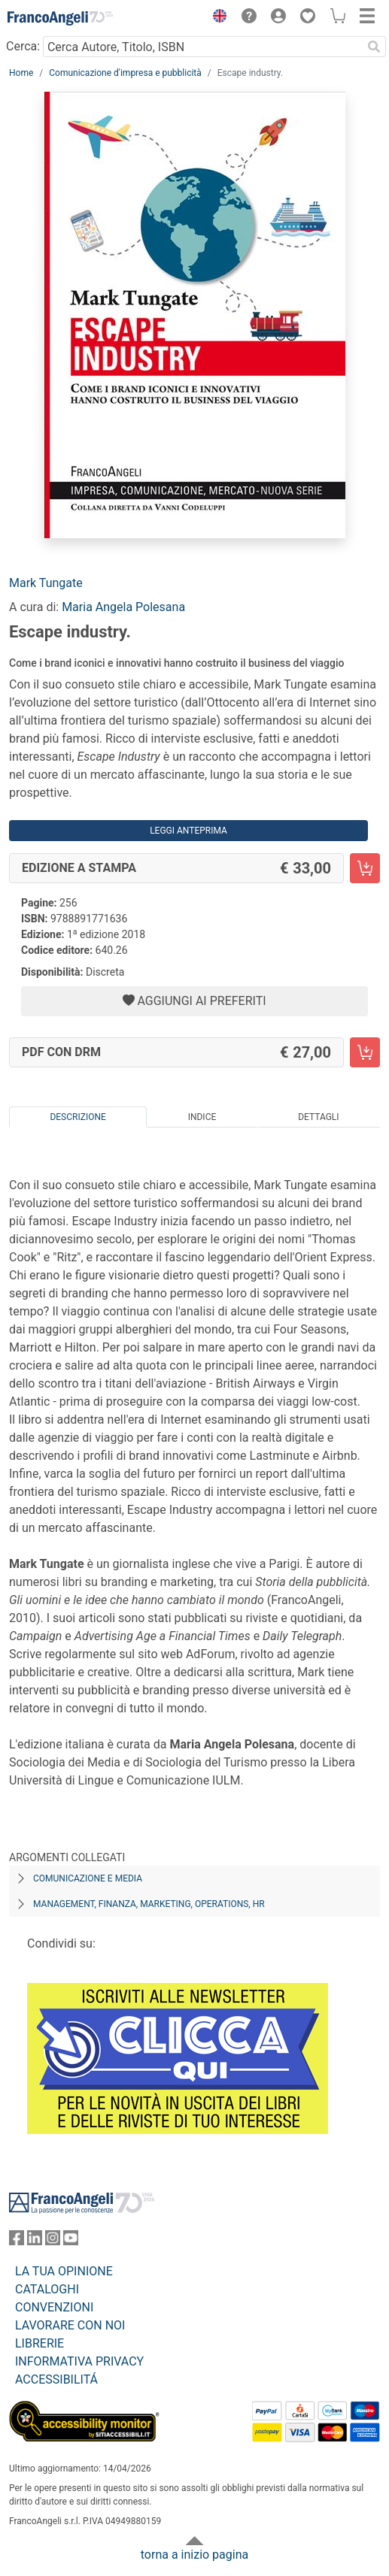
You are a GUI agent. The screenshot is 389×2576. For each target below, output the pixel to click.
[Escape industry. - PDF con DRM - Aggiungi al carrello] (365, 1052)
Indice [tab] (202, 1117)
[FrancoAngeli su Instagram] (52, 2241)
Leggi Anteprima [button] (188, 830)
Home (21, 73)
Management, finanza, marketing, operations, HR (149, 1904)
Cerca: (23, 46)
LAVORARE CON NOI (70, 2325)
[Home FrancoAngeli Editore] (60, 18)
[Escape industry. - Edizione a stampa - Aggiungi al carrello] (365, 868)
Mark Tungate (46, 583)
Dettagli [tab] (318, 1117)
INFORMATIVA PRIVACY (79, 2361)
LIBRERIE (39, 2343)
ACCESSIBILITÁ (56, 2379)
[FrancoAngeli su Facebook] (16, 2241)
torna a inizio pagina (194, 2554)
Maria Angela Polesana (123, 607)
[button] (216, 18)
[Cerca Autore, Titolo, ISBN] (202, 46)
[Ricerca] (374, 46)
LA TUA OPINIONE (64, 2271)
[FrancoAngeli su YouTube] (70, 2241)
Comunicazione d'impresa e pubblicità (125, 73)
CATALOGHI (47, 2289)
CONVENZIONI (54, 2307)
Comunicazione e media (87, 1878)
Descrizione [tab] (77, 1117)
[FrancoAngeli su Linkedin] (34, 2241)
